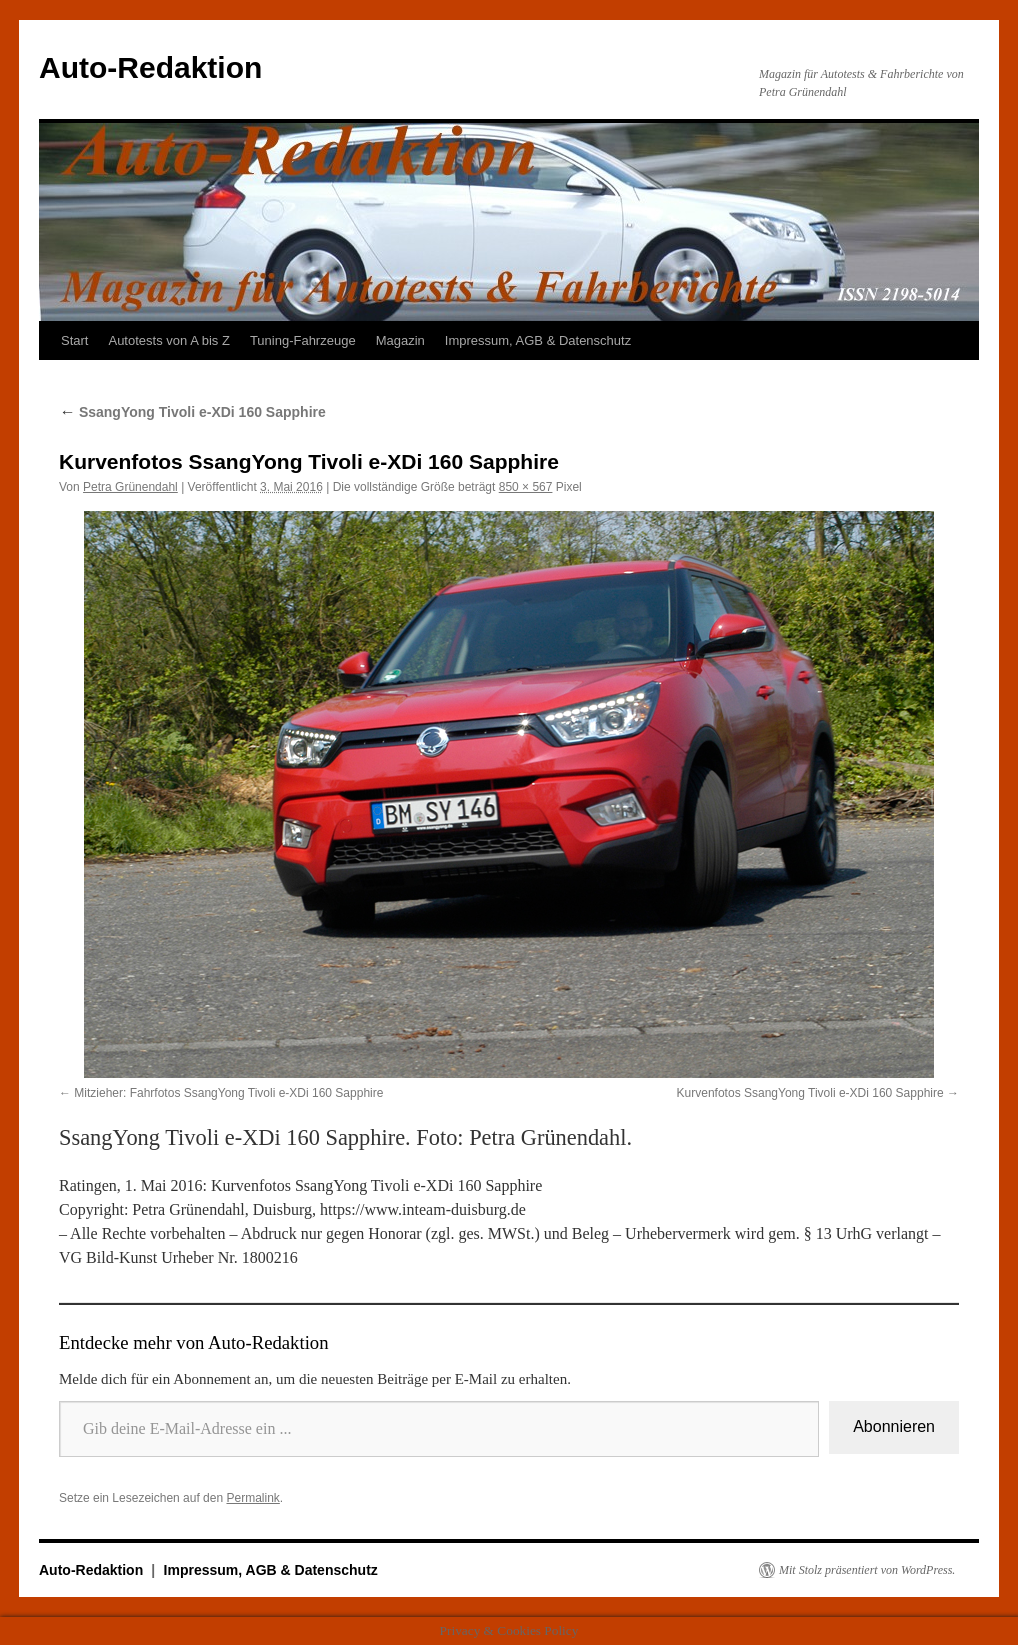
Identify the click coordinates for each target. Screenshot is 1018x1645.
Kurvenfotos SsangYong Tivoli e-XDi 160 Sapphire (810, 1093)
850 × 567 (526, 487)
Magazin (400, 340)
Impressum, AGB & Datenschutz (538, 340)
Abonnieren (894, 1426)
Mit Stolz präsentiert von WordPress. (867, 1570)
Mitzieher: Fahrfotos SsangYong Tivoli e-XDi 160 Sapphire (228, 1093)
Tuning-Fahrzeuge (303, 340)
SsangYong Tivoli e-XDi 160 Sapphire (192, 412)
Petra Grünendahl (130, 487)
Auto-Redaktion (150, 67)
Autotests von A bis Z (168, 340)
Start (74, 340)
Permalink (252, 1498)
